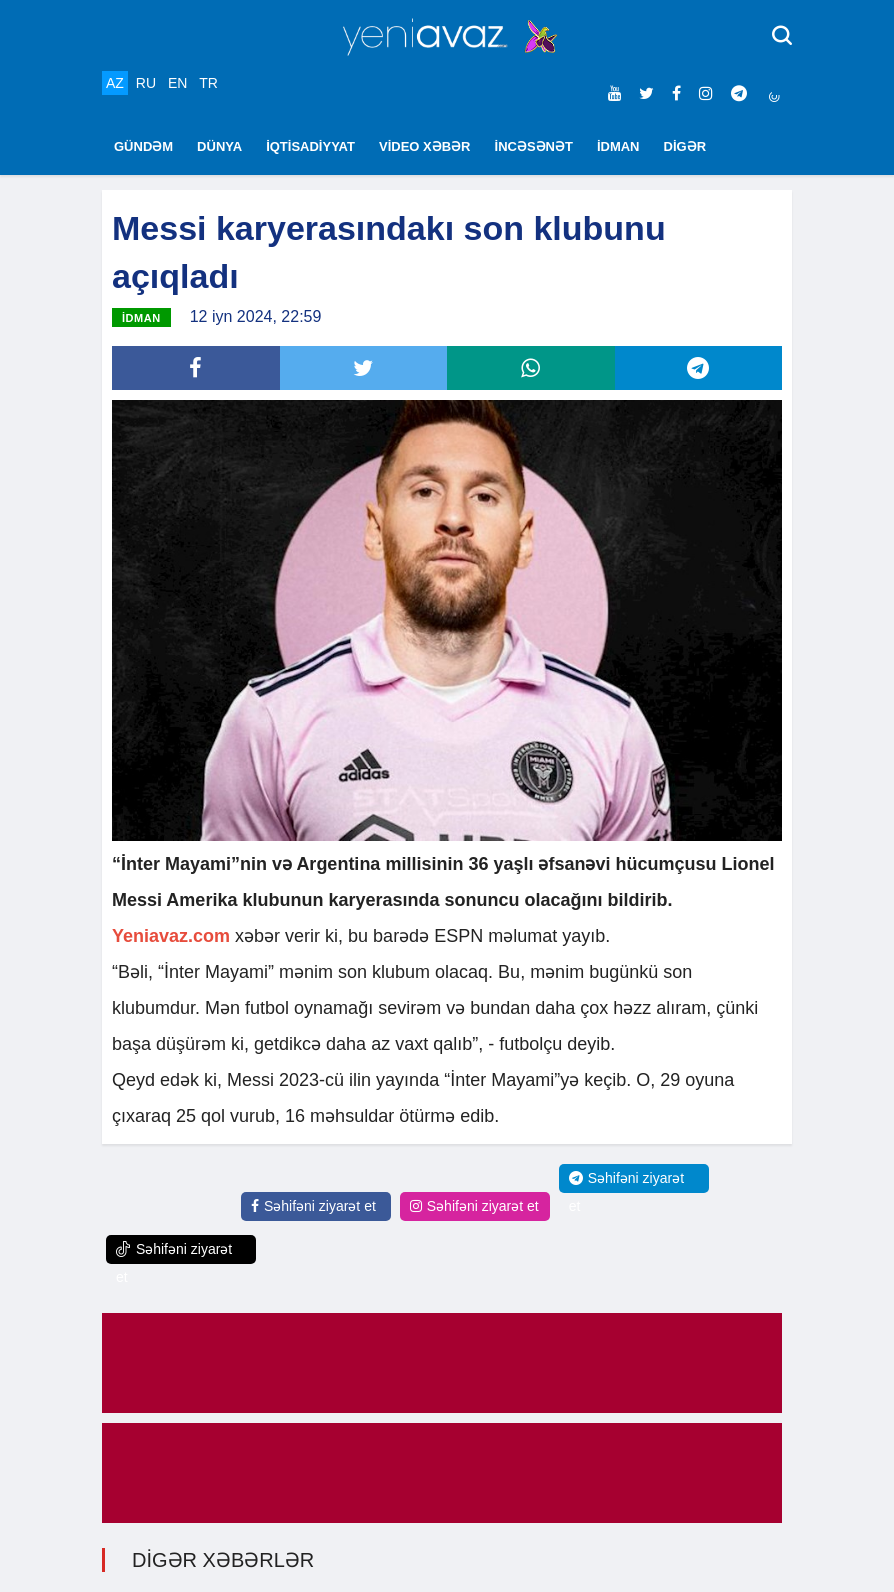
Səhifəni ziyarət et (313, 1206)
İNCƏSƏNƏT (534, 146)
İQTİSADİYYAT (310, 146)
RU (146, 83)
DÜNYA (219, 146)
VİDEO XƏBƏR (425, 146)
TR (208, 83)
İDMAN (618, 146)
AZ (115, 83)
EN (177, 83)
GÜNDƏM (143, 146)
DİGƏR (685, 146)
